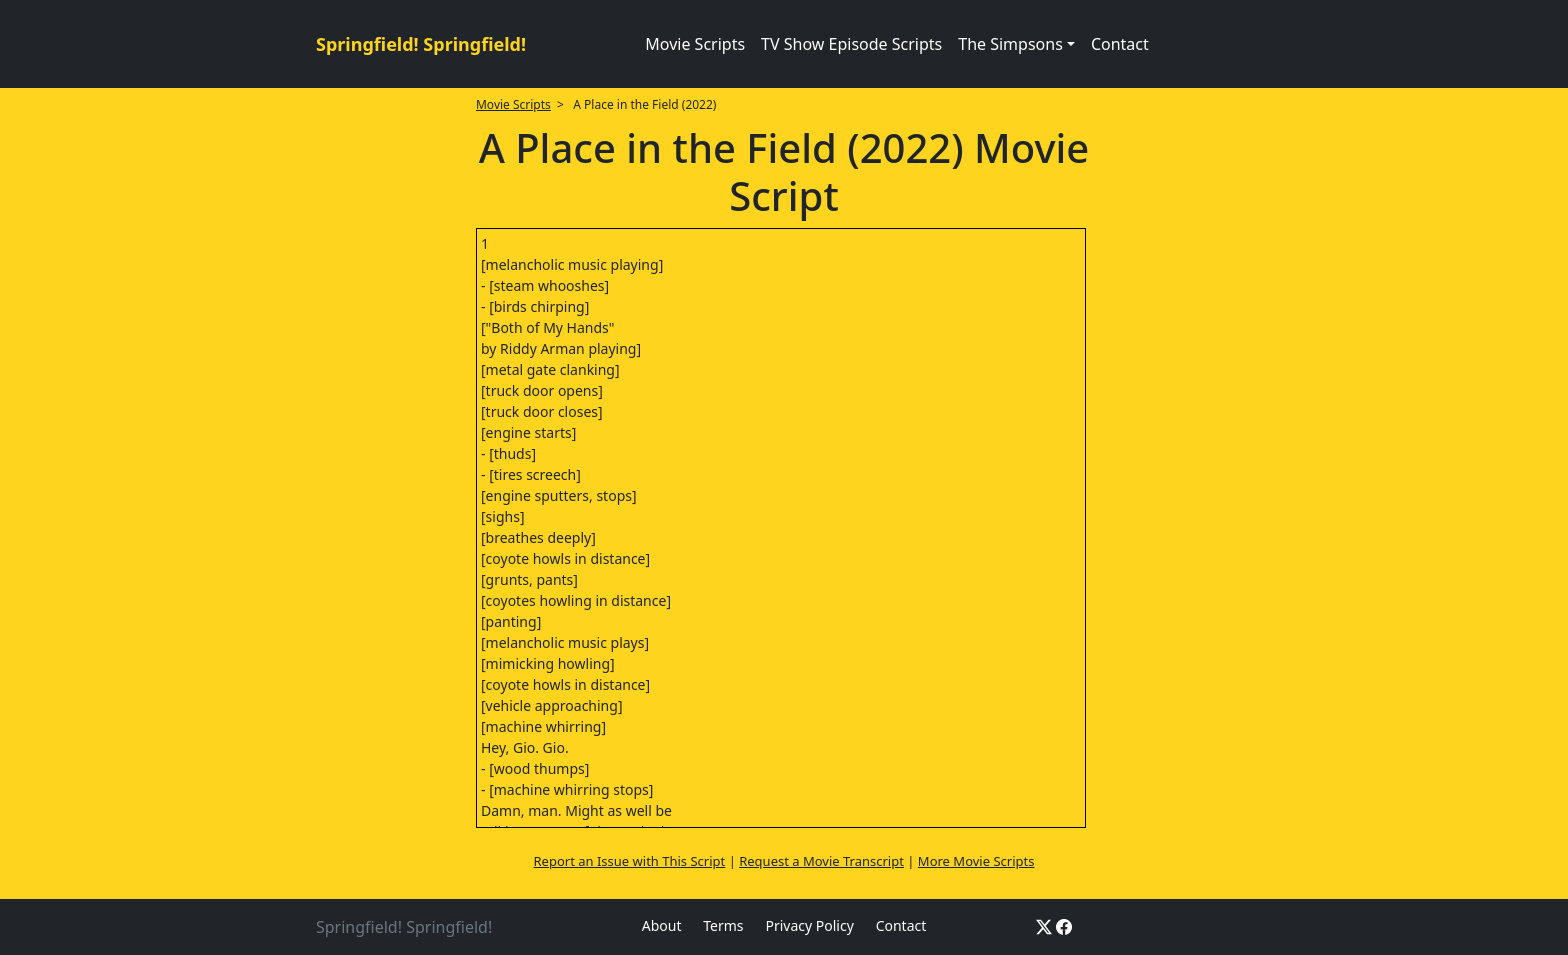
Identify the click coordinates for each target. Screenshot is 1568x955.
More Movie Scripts (976, 861)
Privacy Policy (809, 925)
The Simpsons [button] (1010, 44)
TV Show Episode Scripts (851, 44)
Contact (1120, 44)
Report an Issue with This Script (630, 861)
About (662, 925)
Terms (723, 925)
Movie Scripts (695, 44)
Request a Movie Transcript (821, 861)
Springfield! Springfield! (421, 44)
